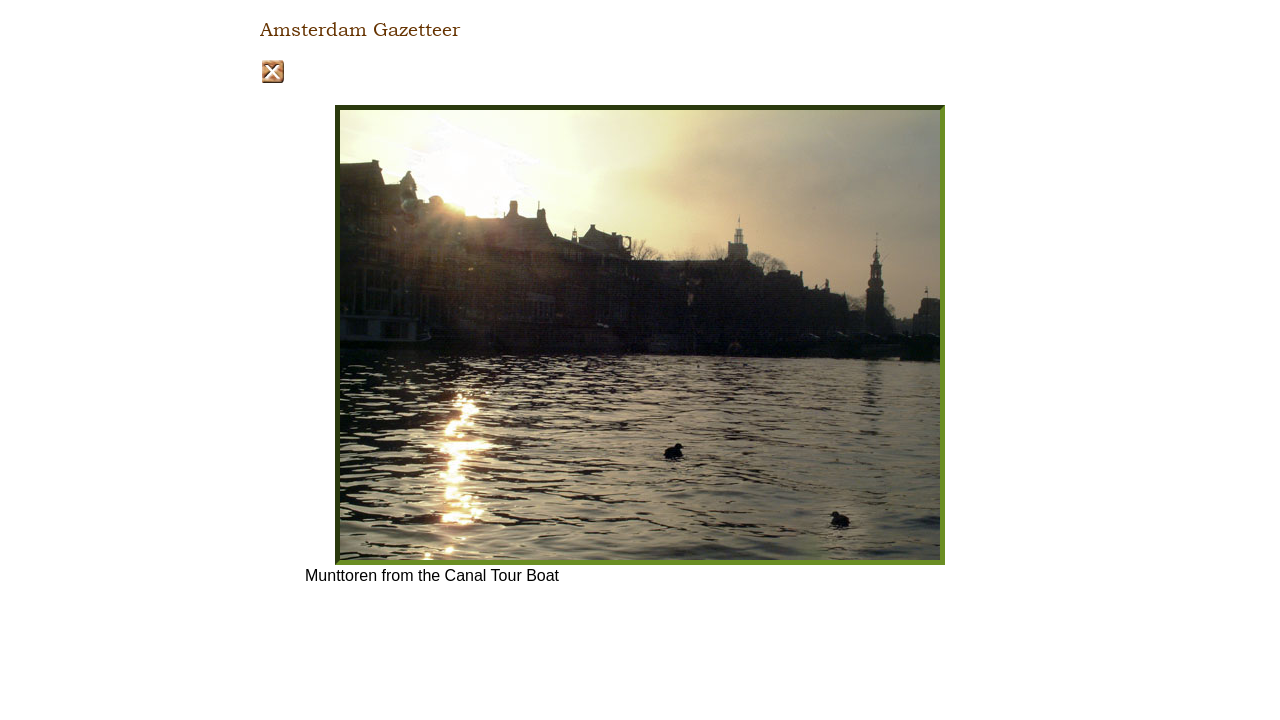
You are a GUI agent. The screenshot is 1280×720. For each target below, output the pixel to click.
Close (272, 71)
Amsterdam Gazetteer (360, 30)
